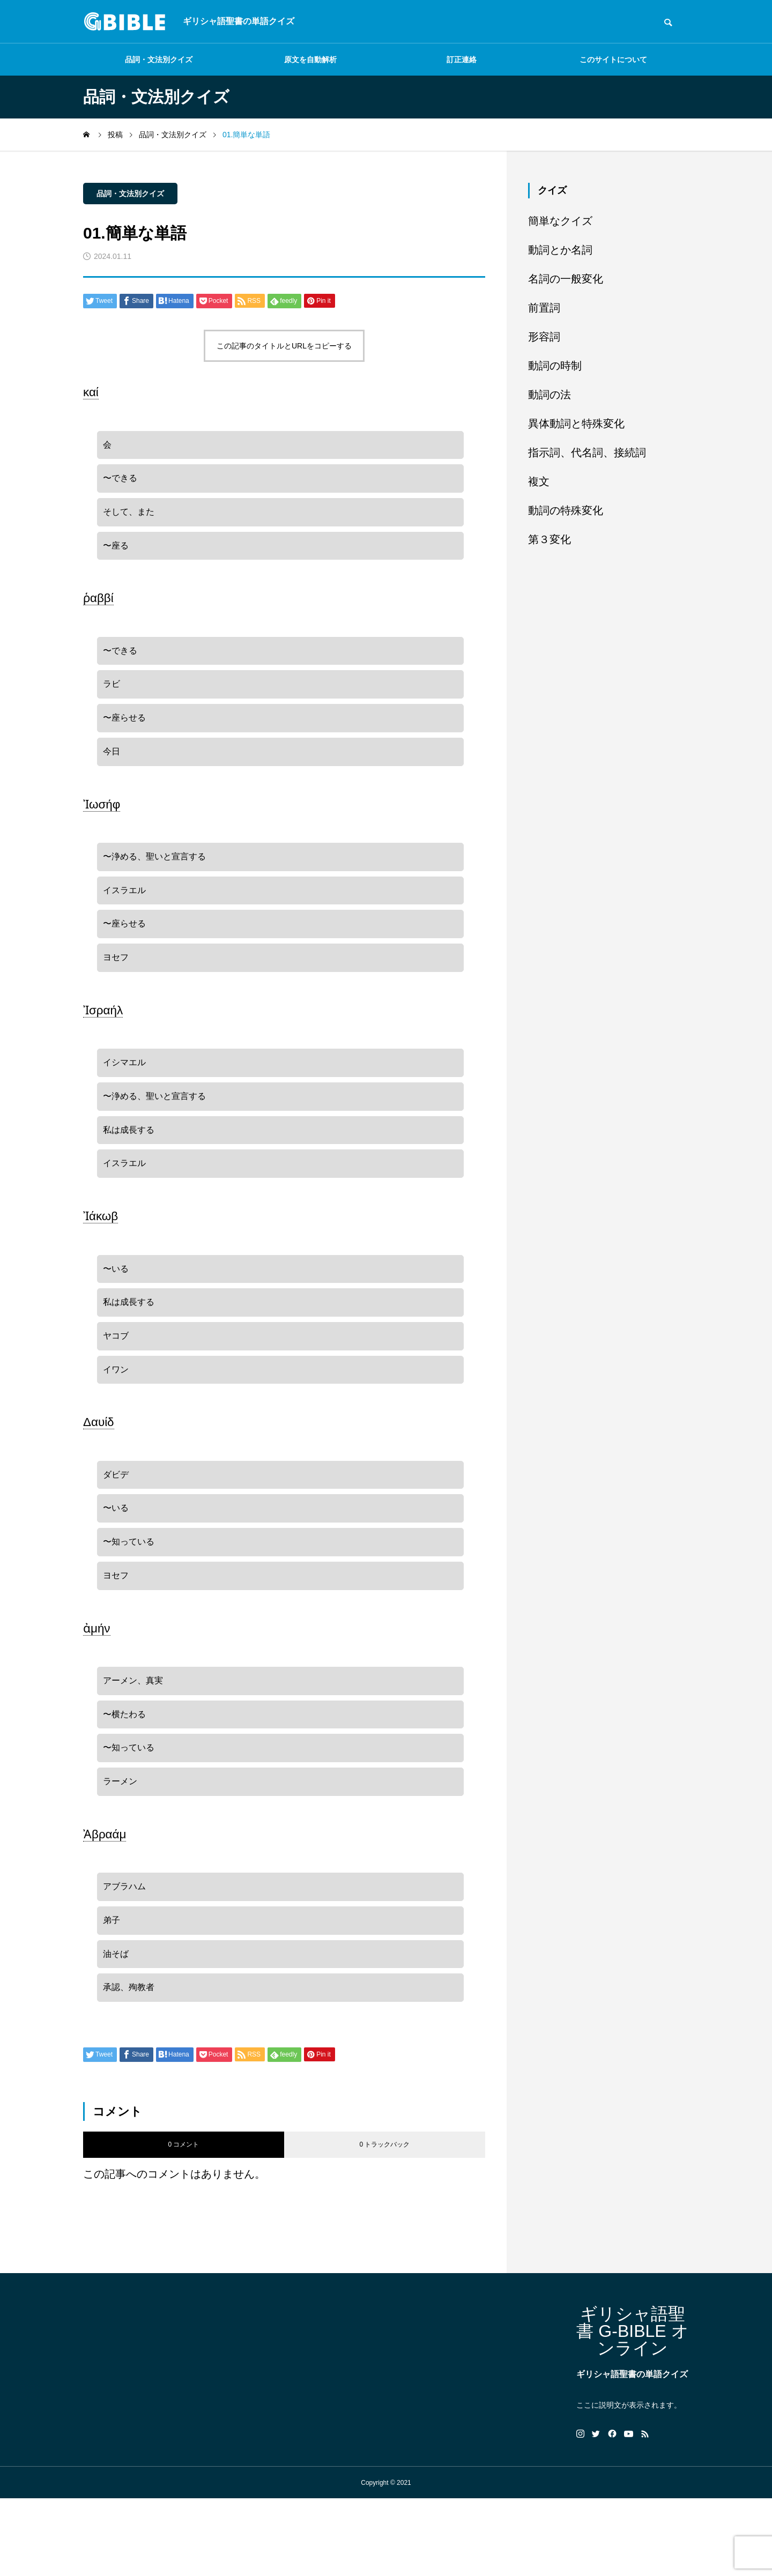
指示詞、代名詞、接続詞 (587, 452)
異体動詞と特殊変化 (576, 423)
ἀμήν (96, 1686)
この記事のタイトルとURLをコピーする (284, 346)
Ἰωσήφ (101, 823)
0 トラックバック (384, 2222)
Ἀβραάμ (104, 1902)
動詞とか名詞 (560, 250)
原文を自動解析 (310, 59)
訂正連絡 (462, 59)
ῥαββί (98, 607)
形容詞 (544, 337)
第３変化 (549, 539)
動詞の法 (549, 394)
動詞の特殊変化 (565, 510)
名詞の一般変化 (565, 279)
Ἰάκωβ (100, 1254)
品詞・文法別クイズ (158, 59)
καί (91, 392)
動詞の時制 (555, 366)
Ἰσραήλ (103, 1039)
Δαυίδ (98, 1471)
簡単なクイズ (560, 221)
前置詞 (544, 308)
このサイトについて (613, 59)
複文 (539, 481)
